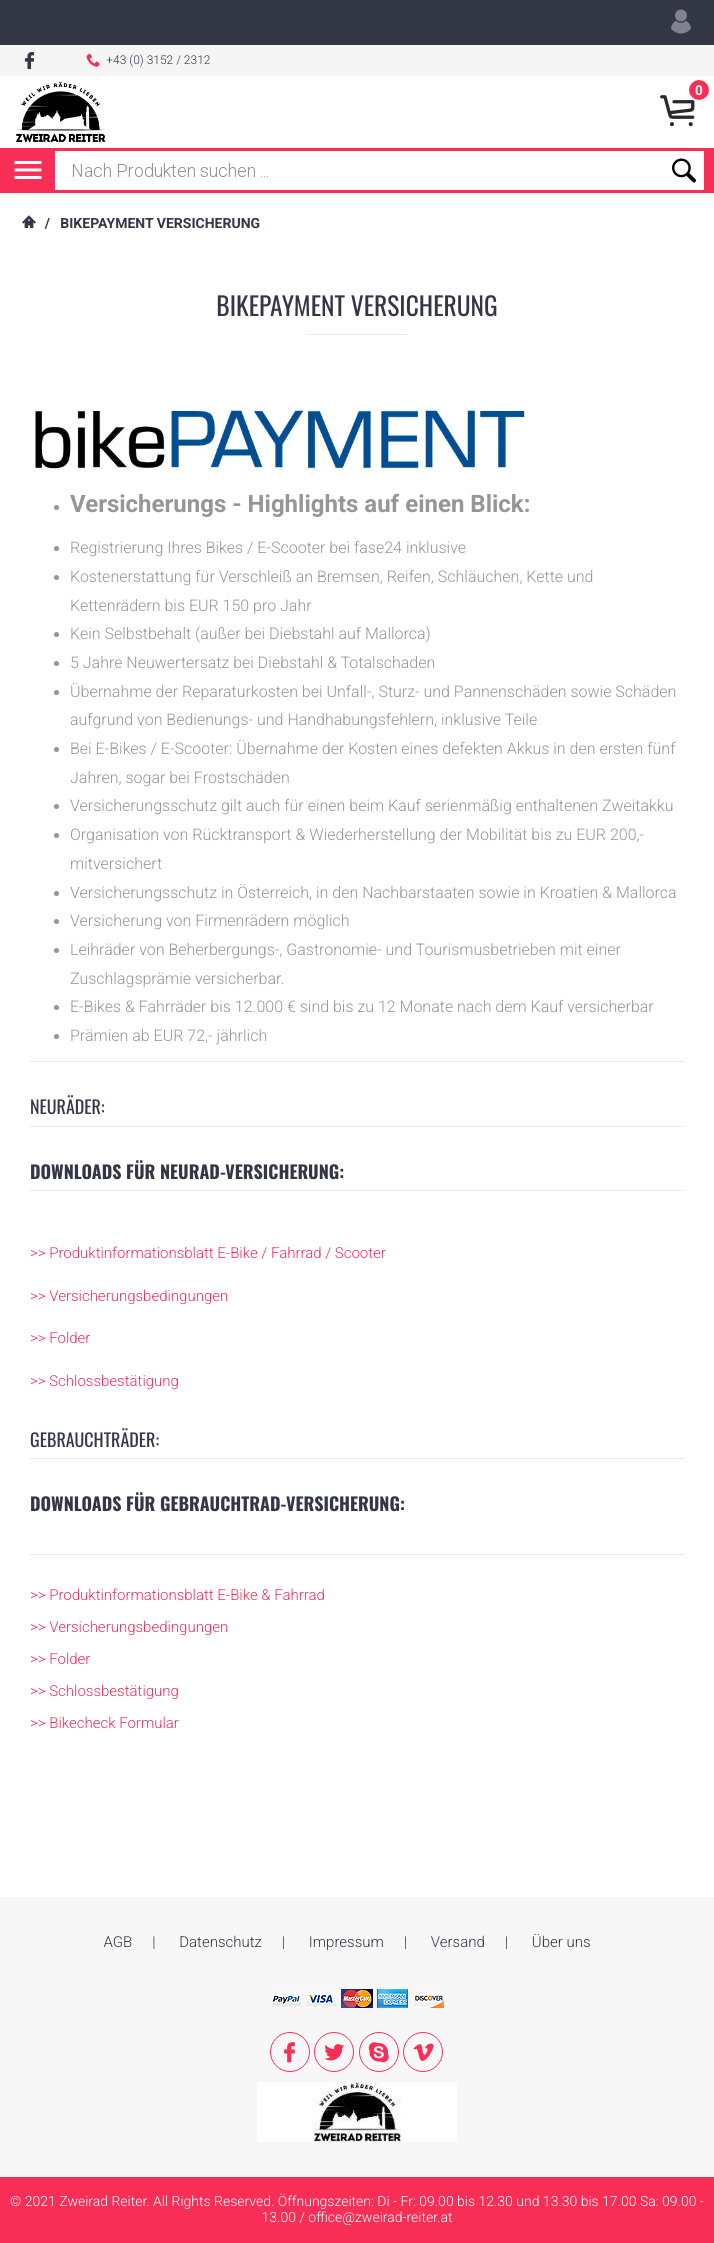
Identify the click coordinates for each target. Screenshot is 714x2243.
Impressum (346, 1840)
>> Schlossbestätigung (104, 1381)
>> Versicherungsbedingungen (129, 1296)
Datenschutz (220, 1840)
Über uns (561, 1840)
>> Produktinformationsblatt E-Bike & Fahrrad (177, 1595)
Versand (458, 1840)
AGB (117, 1840)
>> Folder (60, 1338)
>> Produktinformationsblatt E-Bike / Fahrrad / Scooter (208, 1253)
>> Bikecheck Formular (104, 1723)
